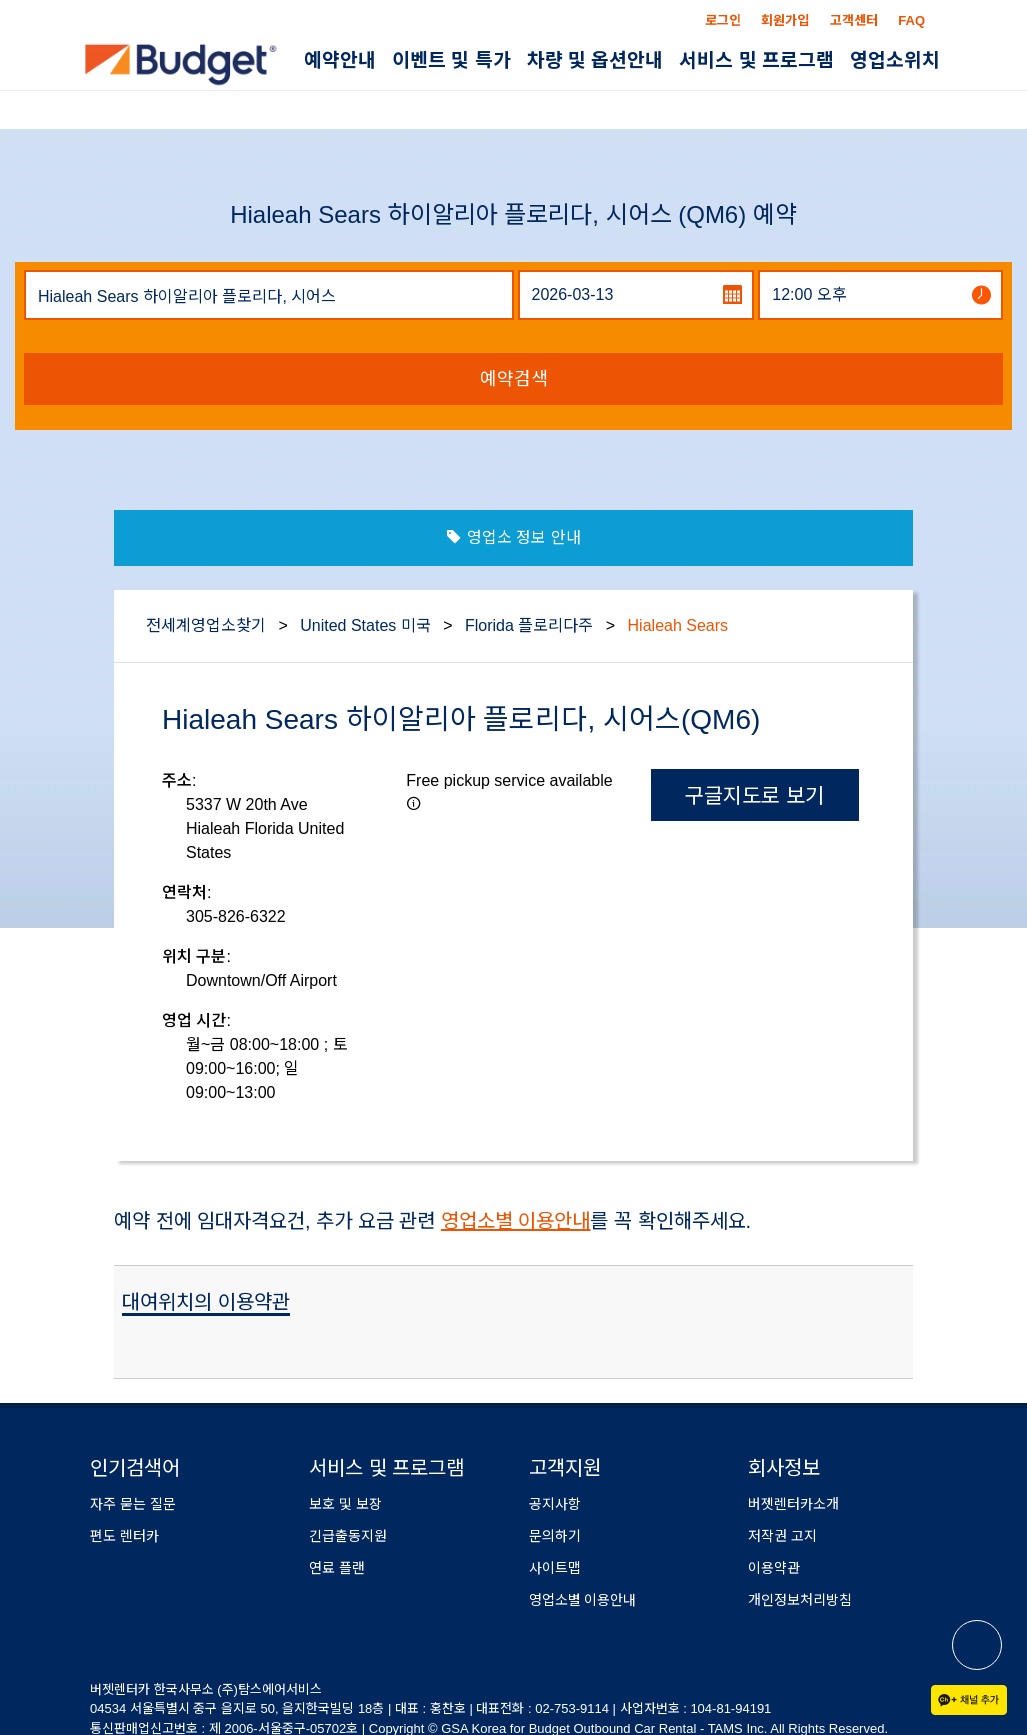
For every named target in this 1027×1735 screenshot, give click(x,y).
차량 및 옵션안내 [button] (595, 60)
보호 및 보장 (345, 1504)
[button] (414, 803)
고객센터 (854, 20)
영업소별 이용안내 (516, 1221)
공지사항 (555, 1504)
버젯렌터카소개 (793, 1504)
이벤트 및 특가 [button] (451, 60)
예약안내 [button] (340, 60)
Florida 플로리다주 (529, 625)
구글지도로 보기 (754, 795)
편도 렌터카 (124, 1536)
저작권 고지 (782, 1536)
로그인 (723, 20)
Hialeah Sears (678, 625)
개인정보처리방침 (800, 1600)
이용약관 (774, 1568)
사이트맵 (555, 1568)
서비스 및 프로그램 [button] (756, 60)
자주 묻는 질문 (133, 1504)
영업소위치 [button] (895, 60)
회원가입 (785, 20)
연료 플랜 (337, 1568)
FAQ (911, 20)
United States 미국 (365, 625)
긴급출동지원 (348, 1536)
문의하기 (555, 1536)
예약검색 (514, 379)
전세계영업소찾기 (206, 625)
